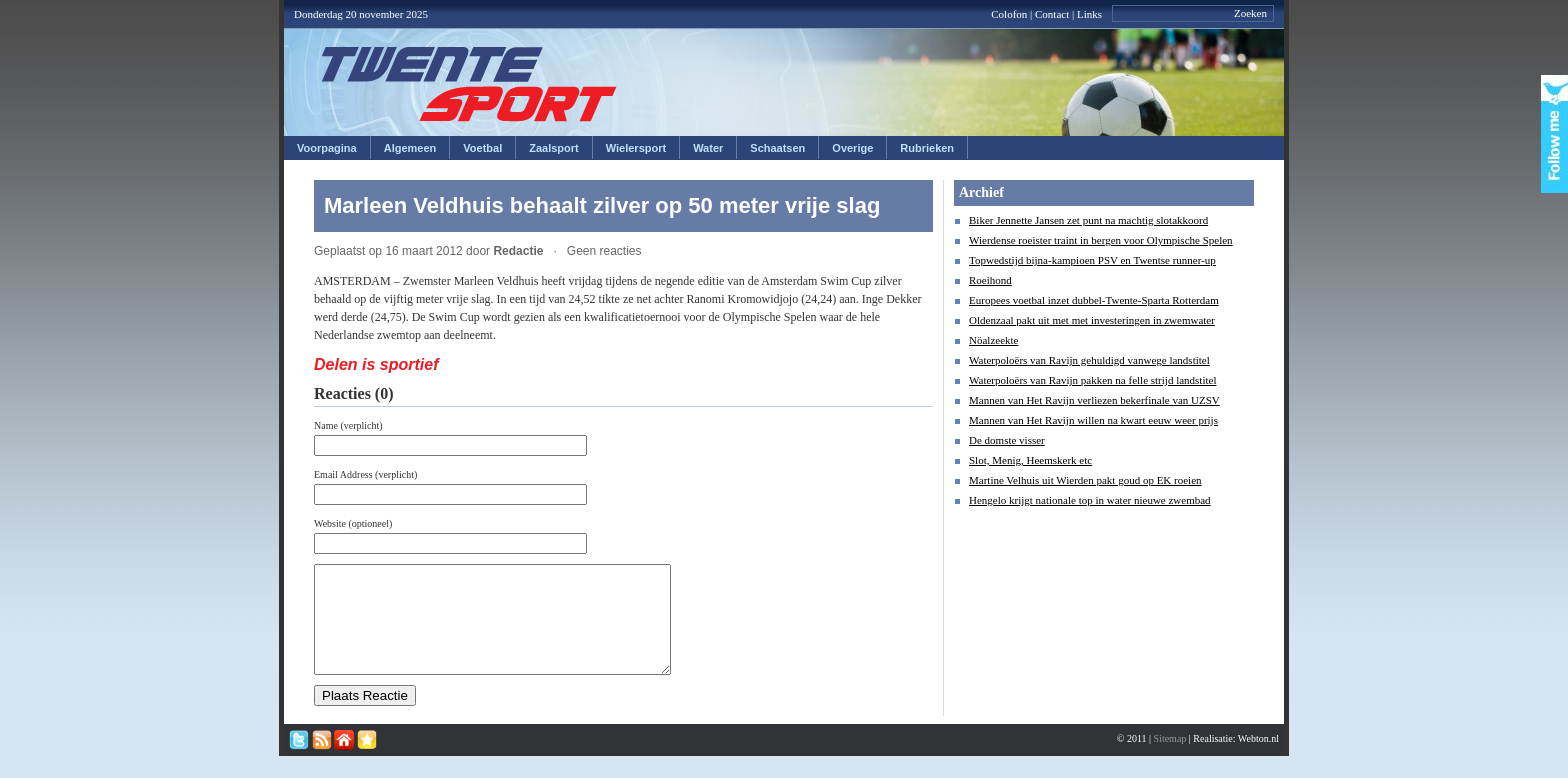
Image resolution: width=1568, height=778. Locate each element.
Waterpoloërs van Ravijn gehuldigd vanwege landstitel (1089, 360)
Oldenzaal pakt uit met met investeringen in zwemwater (1092, 320)
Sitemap (1170, 759)
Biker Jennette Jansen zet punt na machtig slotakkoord (1088, 220)
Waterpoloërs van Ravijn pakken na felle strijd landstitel (1092, 380)
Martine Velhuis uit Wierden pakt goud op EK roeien (1085, 480)
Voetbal (482, 148)
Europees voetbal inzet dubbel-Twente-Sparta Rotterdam (1094, 300)
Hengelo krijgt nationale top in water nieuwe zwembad (1090, 500)
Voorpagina (327, 148)
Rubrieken (927, 148)
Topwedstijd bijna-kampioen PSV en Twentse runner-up (1092, 260)
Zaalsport (554, 148)
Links (1089, 14)
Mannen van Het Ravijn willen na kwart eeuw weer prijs (1093, 420)
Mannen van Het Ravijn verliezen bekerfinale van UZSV (1094, 400)
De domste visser (1007, 440)
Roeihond (990, 280)
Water (708, 148)
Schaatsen (777, 148)
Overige (852, 148)
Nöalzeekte (993, 340)
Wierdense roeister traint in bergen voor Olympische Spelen (1101, 240)
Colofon (1009, 14)
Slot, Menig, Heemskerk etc (1030, 460)
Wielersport (636, 148)
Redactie (518, 251)
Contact (1052, 14)
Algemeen (410, 148)
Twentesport (469, 84)
